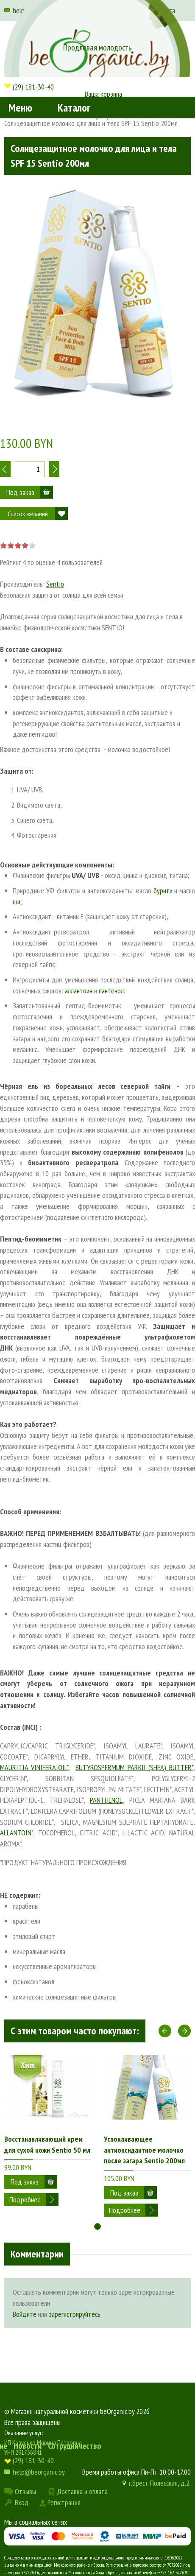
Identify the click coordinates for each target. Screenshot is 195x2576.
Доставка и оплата (82, 2491)
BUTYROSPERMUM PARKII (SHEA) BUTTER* (134, 1767)
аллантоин (78, 991)
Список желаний (28, 513)
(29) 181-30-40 (33, 87)
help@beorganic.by (39, 2472)
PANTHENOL (106, 1800)
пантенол (111, 991)
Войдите (24, 2314)
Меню (20, 108)
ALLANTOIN (15, 1833)
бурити (163, 890)
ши (16, 901)
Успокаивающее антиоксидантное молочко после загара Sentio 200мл (144, 2149)
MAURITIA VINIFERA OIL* (34, 1767)
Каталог (74, 108)
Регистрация (64, 2502)
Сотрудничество (74, 2445)
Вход (22, 2502)
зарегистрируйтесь (74, 2314)
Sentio (55, 584)
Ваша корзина (103, 94)
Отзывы (25, 2491)
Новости (28, 2445)
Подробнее (25, 2199)
